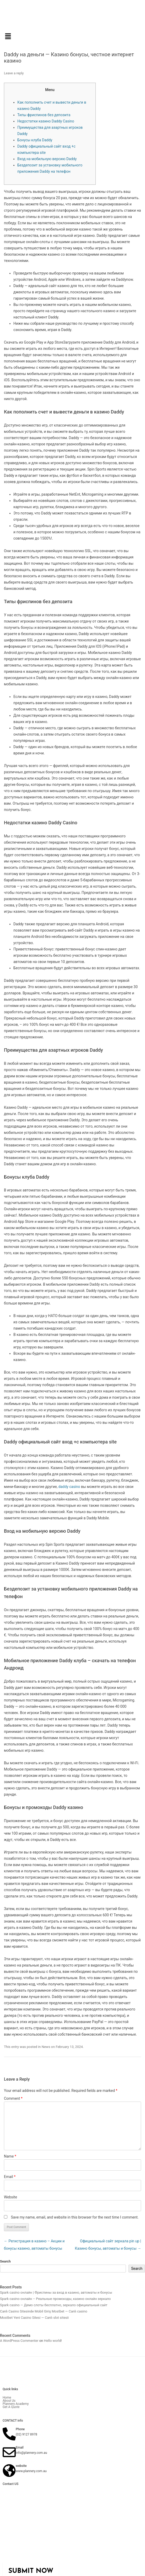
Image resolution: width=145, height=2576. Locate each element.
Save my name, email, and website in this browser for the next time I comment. (74, 2217)
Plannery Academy (16, 2403)
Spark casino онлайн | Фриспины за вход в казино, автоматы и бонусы (56, 2292)
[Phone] (9, 2433)
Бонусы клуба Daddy (34, 140)
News (46, 2047)
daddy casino (69, 1487)
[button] (72, 36)
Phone (20, 2429)
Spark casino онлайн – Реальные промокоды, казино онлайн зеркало (55, 2299)
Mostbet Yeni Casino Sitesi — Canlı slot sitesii (34, 2318)
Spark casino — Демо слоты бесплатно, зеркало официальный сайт (53, 2305)
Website (10, 2197)
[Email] (9, 2452)
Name (10, 2156)
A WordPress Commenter (19, 2341)
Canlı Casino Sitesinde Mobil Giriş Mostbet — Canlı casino (43, 2311)
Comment (13, 2098)
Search (5, 2261)
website (21, 2466)
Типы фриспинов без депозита (43, 115)
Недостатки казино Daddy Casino (45, 121)
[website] (9, 2470)
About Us (9, 2400)
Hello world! (53, 2341)
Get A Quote (11, 2407)
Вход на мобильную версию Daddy (47, 159)
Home (7, 2397)
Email (9, 2177)
